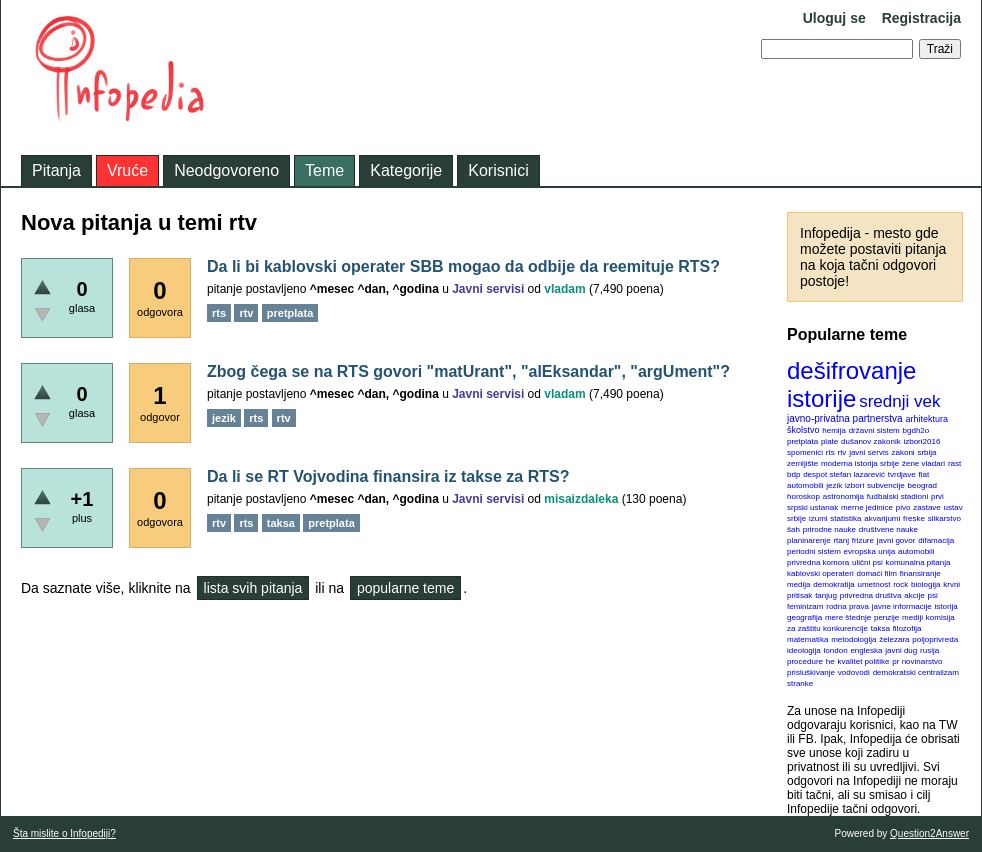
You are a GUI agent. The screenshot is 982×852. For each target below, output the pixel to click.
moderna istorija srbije (860, 463)
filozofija (907, 628)
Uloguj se (834, 18)
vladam (564, 289)
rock (900, 584)
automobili (916, 551)
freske (914, 518)
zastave (927, 507)
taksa (880, 628)
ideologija (804, 650)
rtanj (841, 540)
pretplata (802, 441)
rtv (841, 452)
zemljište (802, 463)
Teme (324, 170)
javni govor (896, 540)
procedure (805, 661)
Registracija (921, 18)
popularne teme (405, 588)
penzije (886, 617)
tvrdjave (902, 474)
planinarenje (809, 540)
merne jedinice (867, 507)
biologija (925, 584)
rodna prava (847, 606)
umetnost (874, 584)
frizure (863, 540)
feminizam (805, 606)
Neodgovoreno (226, 170)
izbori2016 (921, 441)
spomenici (805, 452)
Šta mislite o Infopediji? (64, 833)
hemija (834, 430)
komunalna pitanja (918, 562)
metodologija (853, 639)
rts (830, 452)
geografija (804, 617)
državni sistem (874, 430)
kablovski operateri (820, 573)
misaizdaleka (581, 499)
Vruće (127, 170)
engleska (866, 650)
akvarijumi (882, 518)
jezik (834, 485)
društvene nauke (888, 529)
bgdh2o (916, 430)
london (836, 650)
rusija (929, 650)
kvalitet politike (864, 661)
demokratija (833, 584)
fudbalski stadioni (897, 496)
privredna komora (818, 562)
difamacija (936, 540)
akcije (914, 595)
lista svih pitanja (253, 588)
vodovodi (854, 672)
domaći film (876, 573)
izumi (818, 518)
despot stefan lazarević (844, 474)
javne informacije (902, 606)
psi (933, 595)
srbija (926, 452)
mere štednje (848, 617)
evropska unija (870, 551)
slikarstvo (944, 518)
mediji (912, 617)
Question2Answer (929, 833)
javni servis (869, 452)
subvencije (886, 485)
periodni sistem (814, 551)
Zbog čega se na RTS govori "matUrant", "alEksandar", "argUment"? (468, 371)
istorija (946, 606)
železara (894, 639)
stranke (800, 683)
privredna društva (871, 595)
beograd (922, 485)
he (830, 661)
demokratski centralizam (916, 672)
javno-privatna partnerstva (845, 418)
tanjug (826, 595)
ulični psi (867, 562)
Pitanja (56, 170)
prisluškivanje (811, 672)
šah (793, 529)
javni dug (901, 650)
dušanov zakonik (871, 441)
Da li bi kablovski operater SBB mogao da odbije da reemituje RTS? (463, 266)
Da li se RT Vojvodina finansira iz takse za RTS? (388, 476)
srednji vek (899, 401)
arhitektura (926, 419)
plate (829, 441)
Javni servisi (488, 289)
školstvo (803, 430)
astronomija (843, 496)
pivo (903, 507)
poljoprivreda (935, 639)
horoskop (803, 496)
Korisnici (498, 170)
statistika (845, 518)
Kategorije (406, 170)
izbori (854, 485)
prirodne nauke (829, 529)
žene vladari (923, 463)
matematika (807, 639)
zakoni (903, 452)
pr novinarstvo (917, 661)
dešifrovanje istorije (851, 384)
